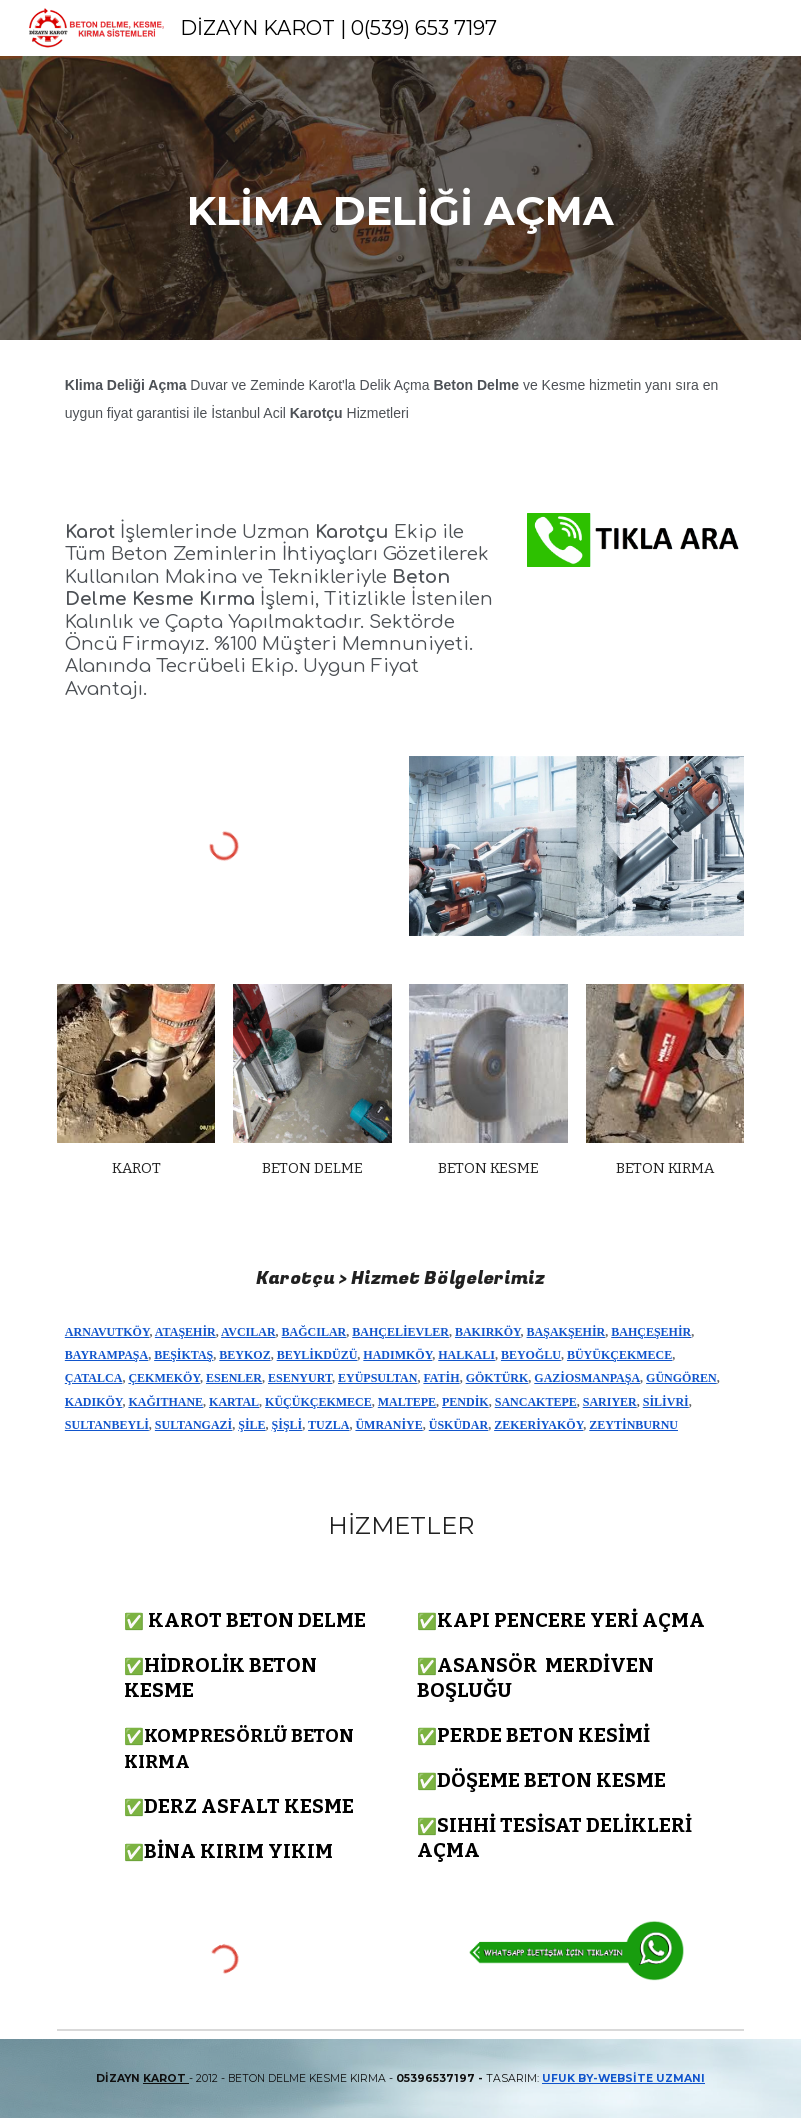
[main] (400, 198)
